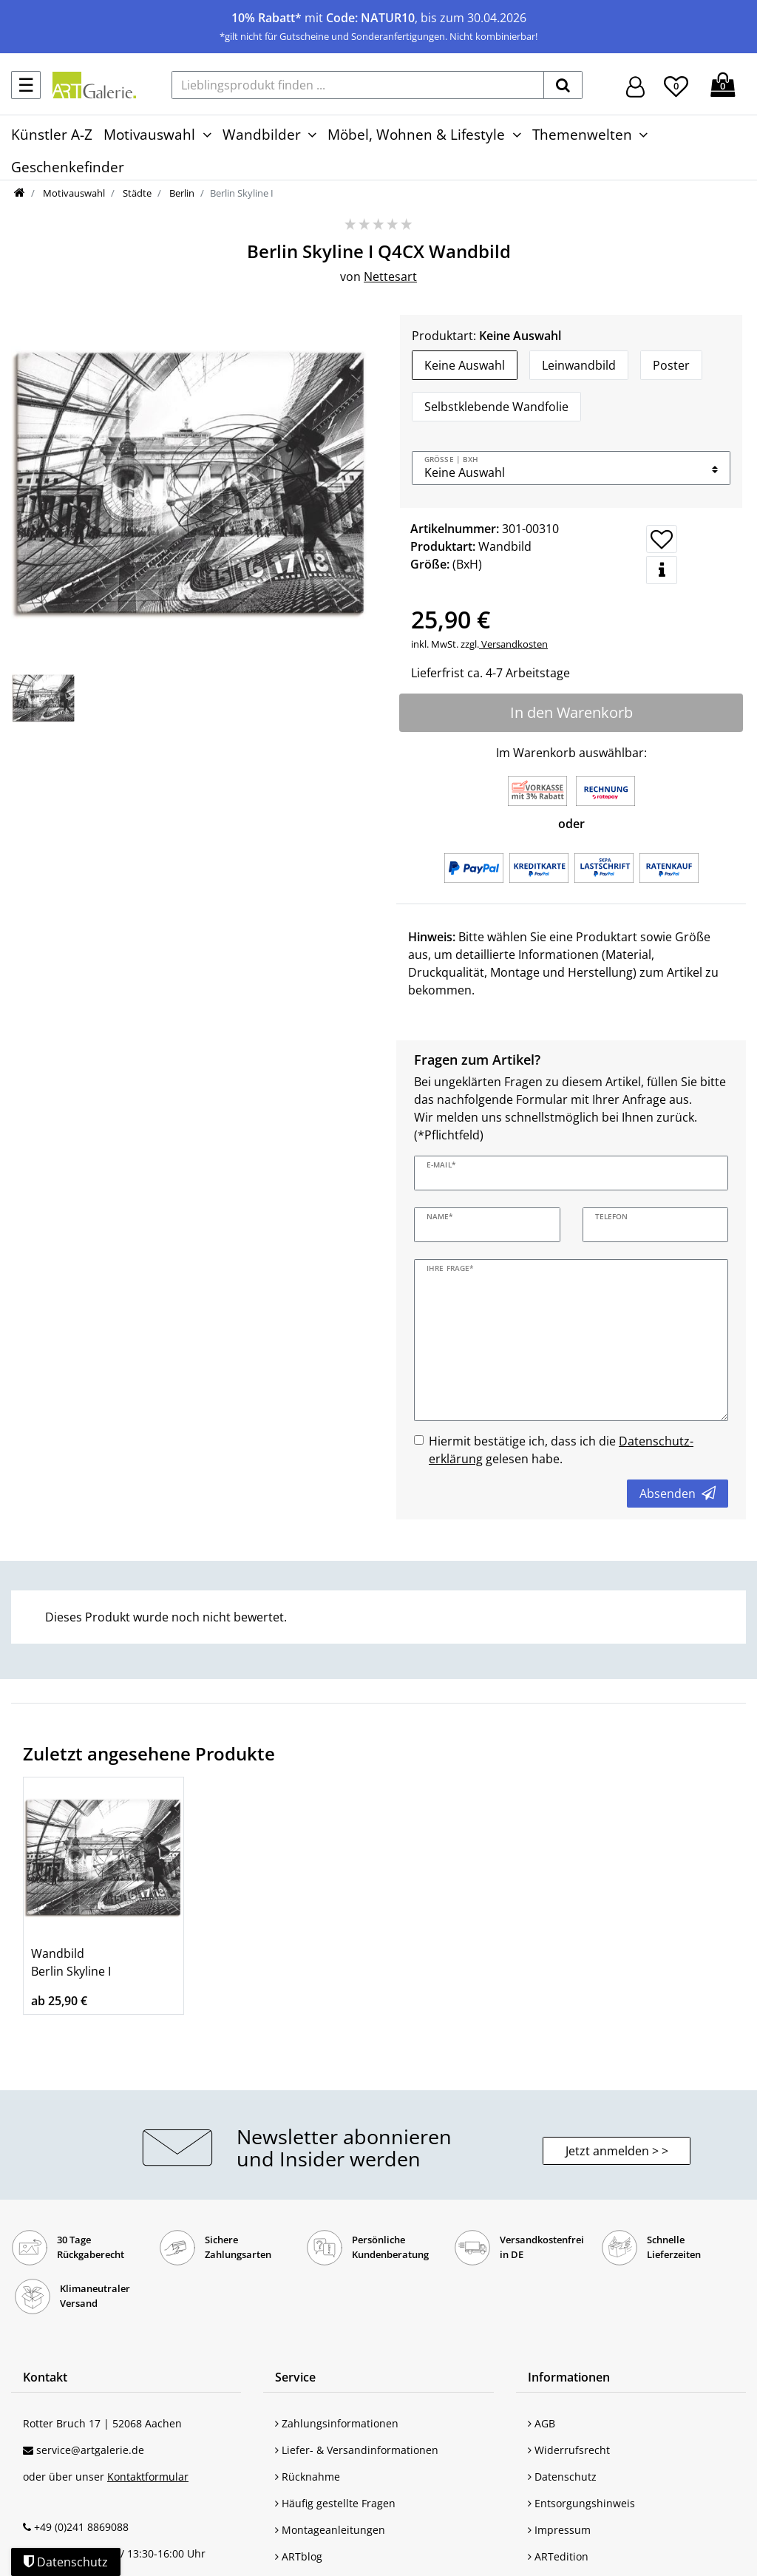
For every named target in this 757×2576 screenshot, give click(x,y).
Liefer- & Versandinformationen (356, 2450)
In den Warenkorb (571, 712)
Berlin (180, 193)
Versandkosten (513, 644)
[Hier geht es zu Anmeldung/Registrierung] (635, 85)
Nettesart (390, 276)
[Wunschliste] (676, 84)
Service (295, 2377)
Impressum (559, 2530)
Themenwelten (582, 134)
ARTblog (298, 2556)
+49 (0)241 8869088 (81, 2527)
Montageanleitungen (330, 2530)
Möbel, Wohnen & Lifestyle (416, 134)
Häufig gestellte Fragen (335, 2503)
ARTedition (558, 2556)
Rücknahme (307, 2477)
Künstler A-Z (51, 134)
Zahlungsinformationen (336, 2423)
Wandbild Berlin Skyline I (71, 1962)
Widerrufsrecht (569, 2450)
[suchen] (563, 85)
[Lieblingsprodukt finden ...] (358, 85)
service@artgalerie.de (90, 2450)
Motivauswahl (149, 134)
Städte (136, 193)
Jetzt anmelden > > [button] (617, 2151)
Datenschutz (562, 2477)
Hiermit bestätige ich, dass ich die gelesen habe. (561, 1450)
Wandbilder (262, 134)
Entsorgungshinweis (581, 2503)
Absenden (677, 1493)
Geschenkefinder (67, 167)
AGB (541, 2423)
